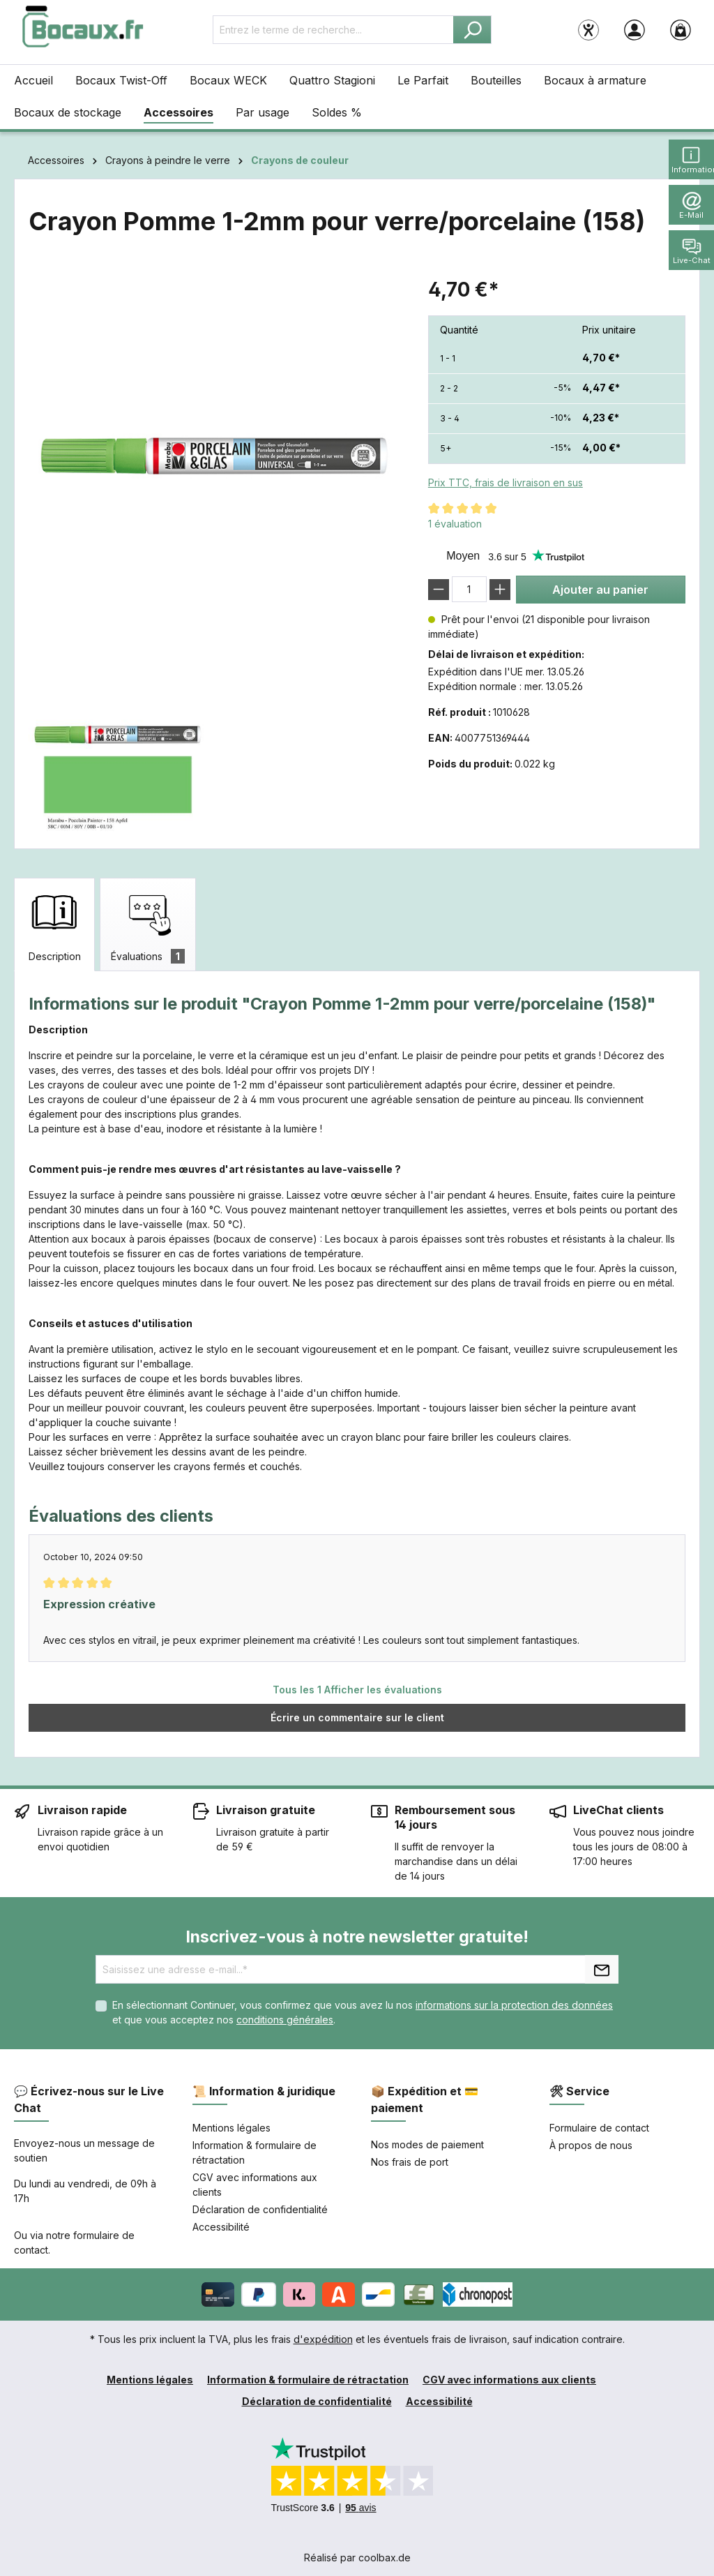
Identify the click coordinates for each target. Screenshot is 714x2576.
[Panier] (680, 29)
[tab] (54, 924)
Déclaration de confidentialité (260, 2209)
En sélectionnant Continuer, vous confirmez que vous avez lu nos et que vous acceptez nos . (362, 2012)
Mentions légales (231, 2128)
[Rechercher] (472, 29)
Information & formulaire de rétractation (308, 2380)
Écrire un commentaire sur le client (357, 1717)
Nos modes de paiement (427, 2144)
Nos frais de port (409, 2162)
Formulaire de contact (599, 2128)
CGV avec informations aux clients (509, 2380)
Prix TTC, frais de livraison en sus (505, 482)
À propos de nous (590, 2145)
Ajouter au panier (600, 590)
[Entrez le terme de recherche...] (333, 29)
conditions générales (284, 2019)
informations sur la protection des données (514, 2005)
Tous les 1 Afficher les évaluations (357, 1689)
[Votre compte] (634, 29)
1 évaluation (455, 524)
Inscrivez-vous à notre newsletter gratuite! (357, 1936)
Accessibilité (221, 2227)
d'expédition (323, 2339)
